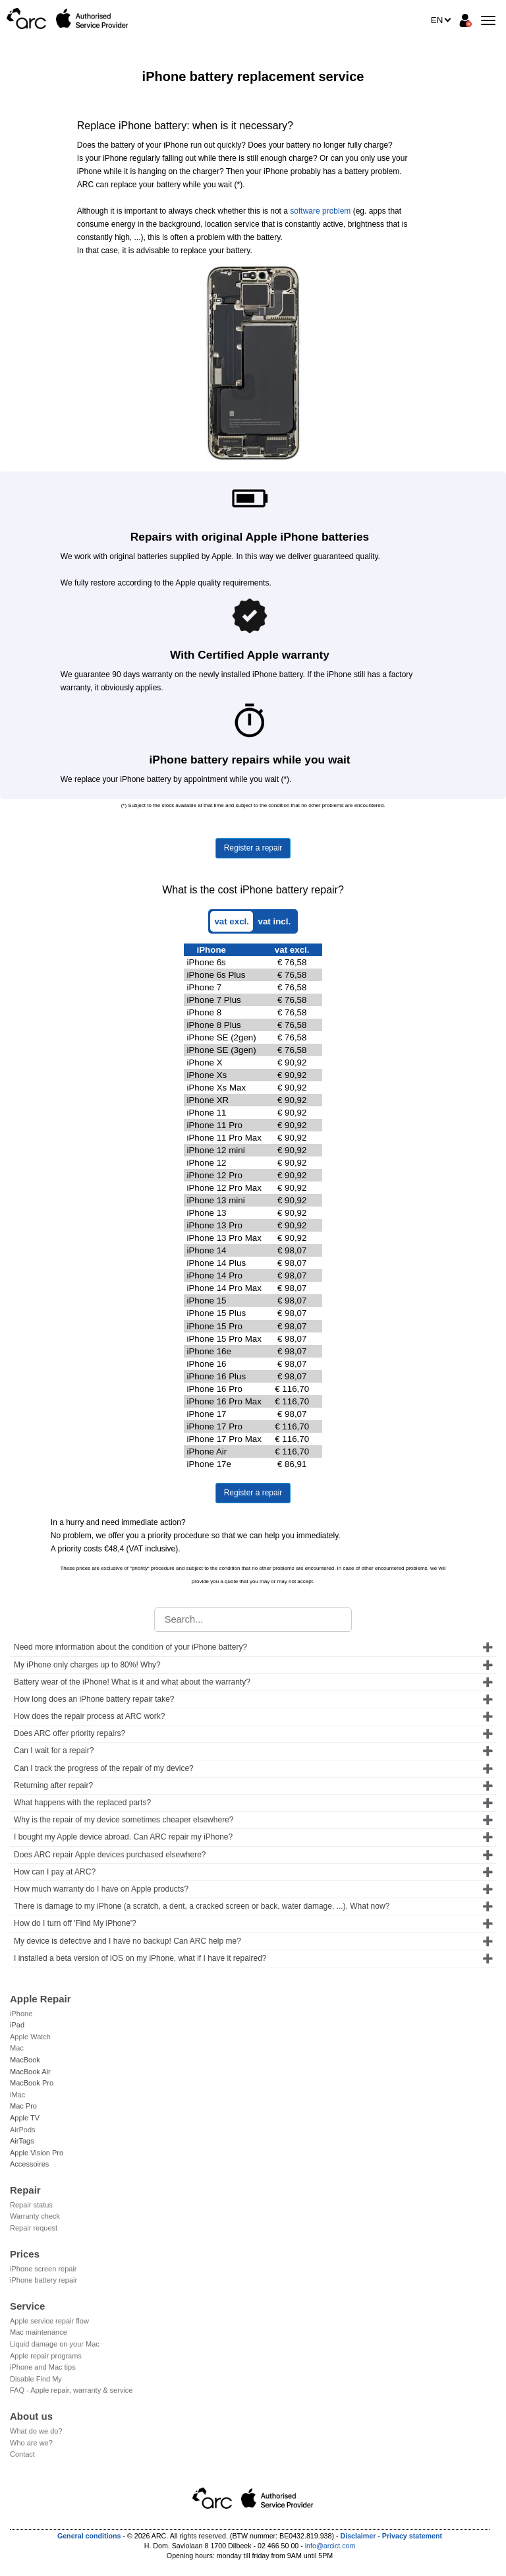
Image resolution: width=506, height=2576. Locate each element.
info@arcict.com (330, 2546)
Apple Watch (30, 2037)
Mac (17, 2048)
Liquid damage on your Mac (54, 2344)
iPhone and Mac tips (43, 2367)
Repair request (33, 2228)
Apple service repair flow (49, 2321)
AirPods (23, 2130)
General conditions (89, 2536)
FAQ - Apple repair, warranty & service (71, 2390)
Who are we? (31, 2443)
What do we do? (36, 2431)
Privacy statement (412, 2536)
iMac (17, 2095)
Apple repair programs (46, 2356)
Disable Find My (36, 2379)
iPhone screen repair (43, 2269)
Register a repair (253, 848)
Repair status (31, 2205)
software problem (320, 211)
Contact (22, 2454)
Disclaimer (358, 2536)
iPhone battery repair (43, 2280)
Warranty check (35, 2216)
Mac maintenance (38, 2332)
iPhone (21, 2014)
